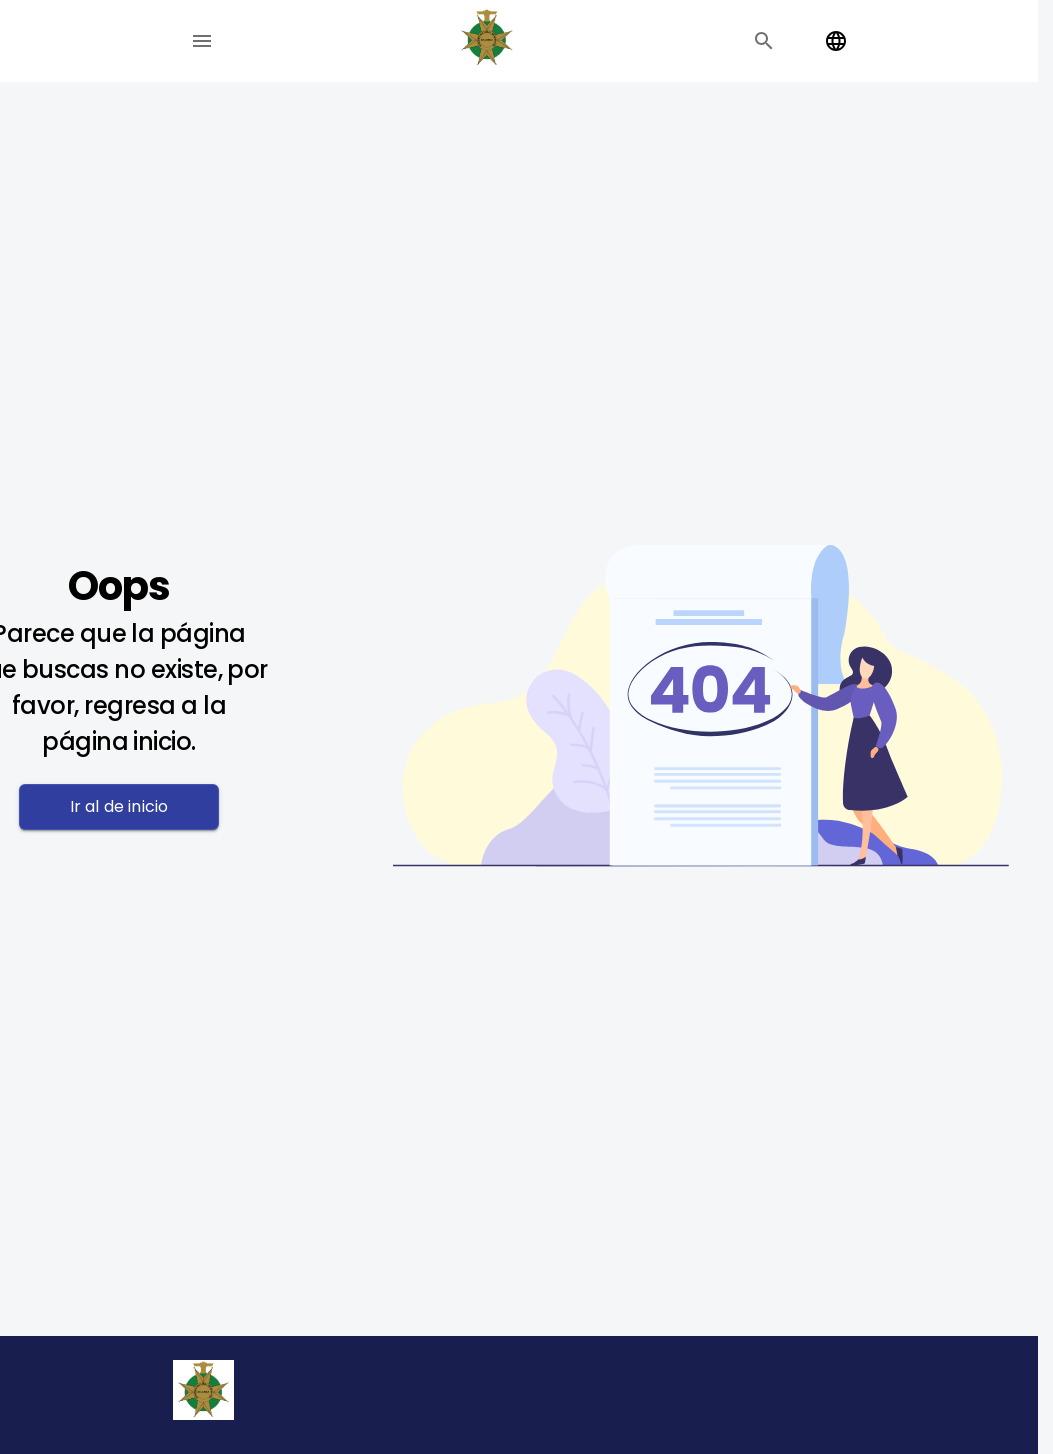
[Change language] (836, 41)
